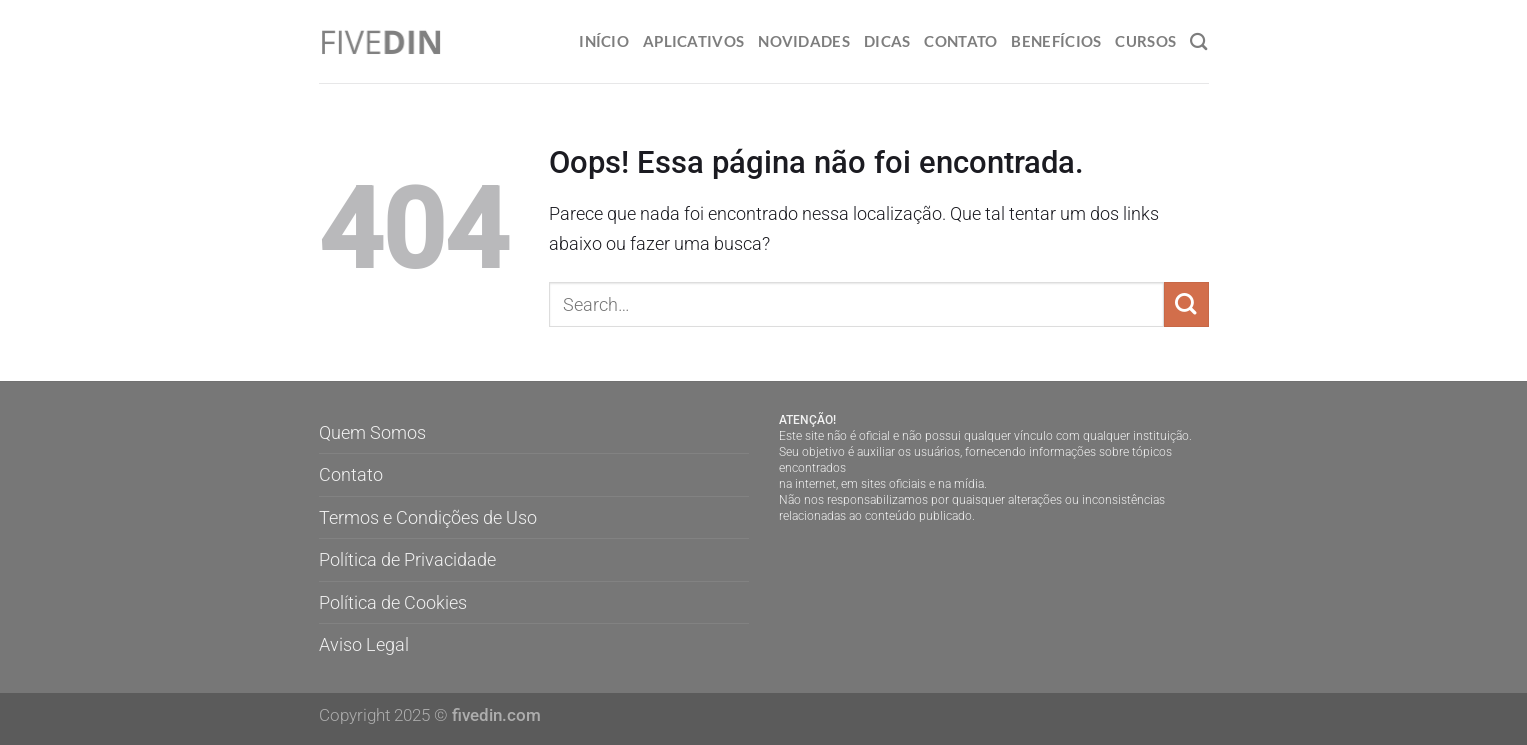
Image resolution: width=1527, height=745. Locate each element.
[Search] (1199, 41)
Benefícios (1056, 41)
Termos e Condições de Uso (428, 517)
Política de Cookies (393, 602)
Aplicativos (693, 41)
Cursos (1145, 41)
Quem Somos (372, 432)
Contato (960, 41)
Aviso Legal (364, 644)
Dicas (887, 41)
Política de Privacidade (407, 559)
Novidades (804, 41)
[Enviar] (1186, 304)
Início (604, 41)
